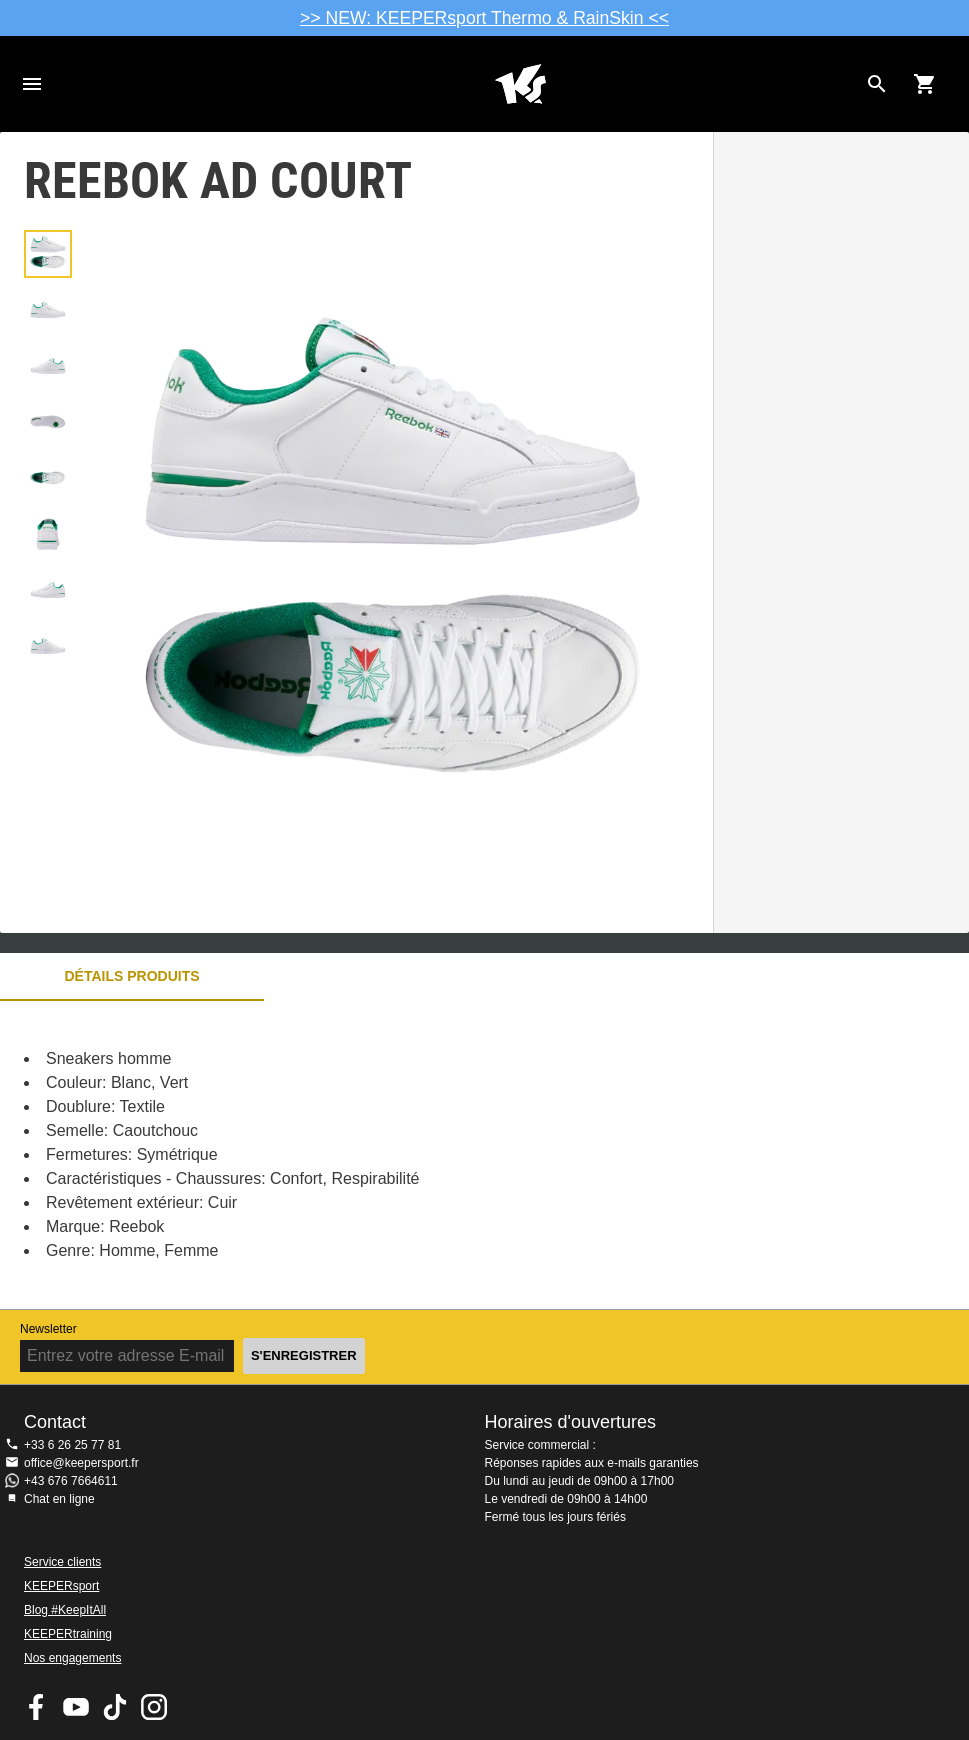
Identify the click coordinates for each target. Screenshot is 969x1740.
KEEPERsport (61, 1586)
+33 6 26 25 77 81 (72, 1445)
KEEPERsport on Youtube (76, 1707)
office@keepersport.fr (81, 1463)
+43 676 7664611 (71, 1481)
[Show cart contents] (925, 84)
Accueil (520, 84)
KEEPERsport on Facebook (37, 1707)
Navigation (32, 84)
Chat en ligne (59, 1499)
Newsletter (48, 1329)
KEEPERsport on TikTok (115, 1707)
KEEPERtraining (68, 1634)
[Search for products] (877, 84)
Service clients (62, 1562)
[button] (48, 254)
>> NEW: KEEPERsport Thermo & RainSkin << (484, 18)
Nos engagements (72, 1658)
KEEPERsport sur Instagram (154, 1707)
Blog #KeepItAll (65, 1610)
